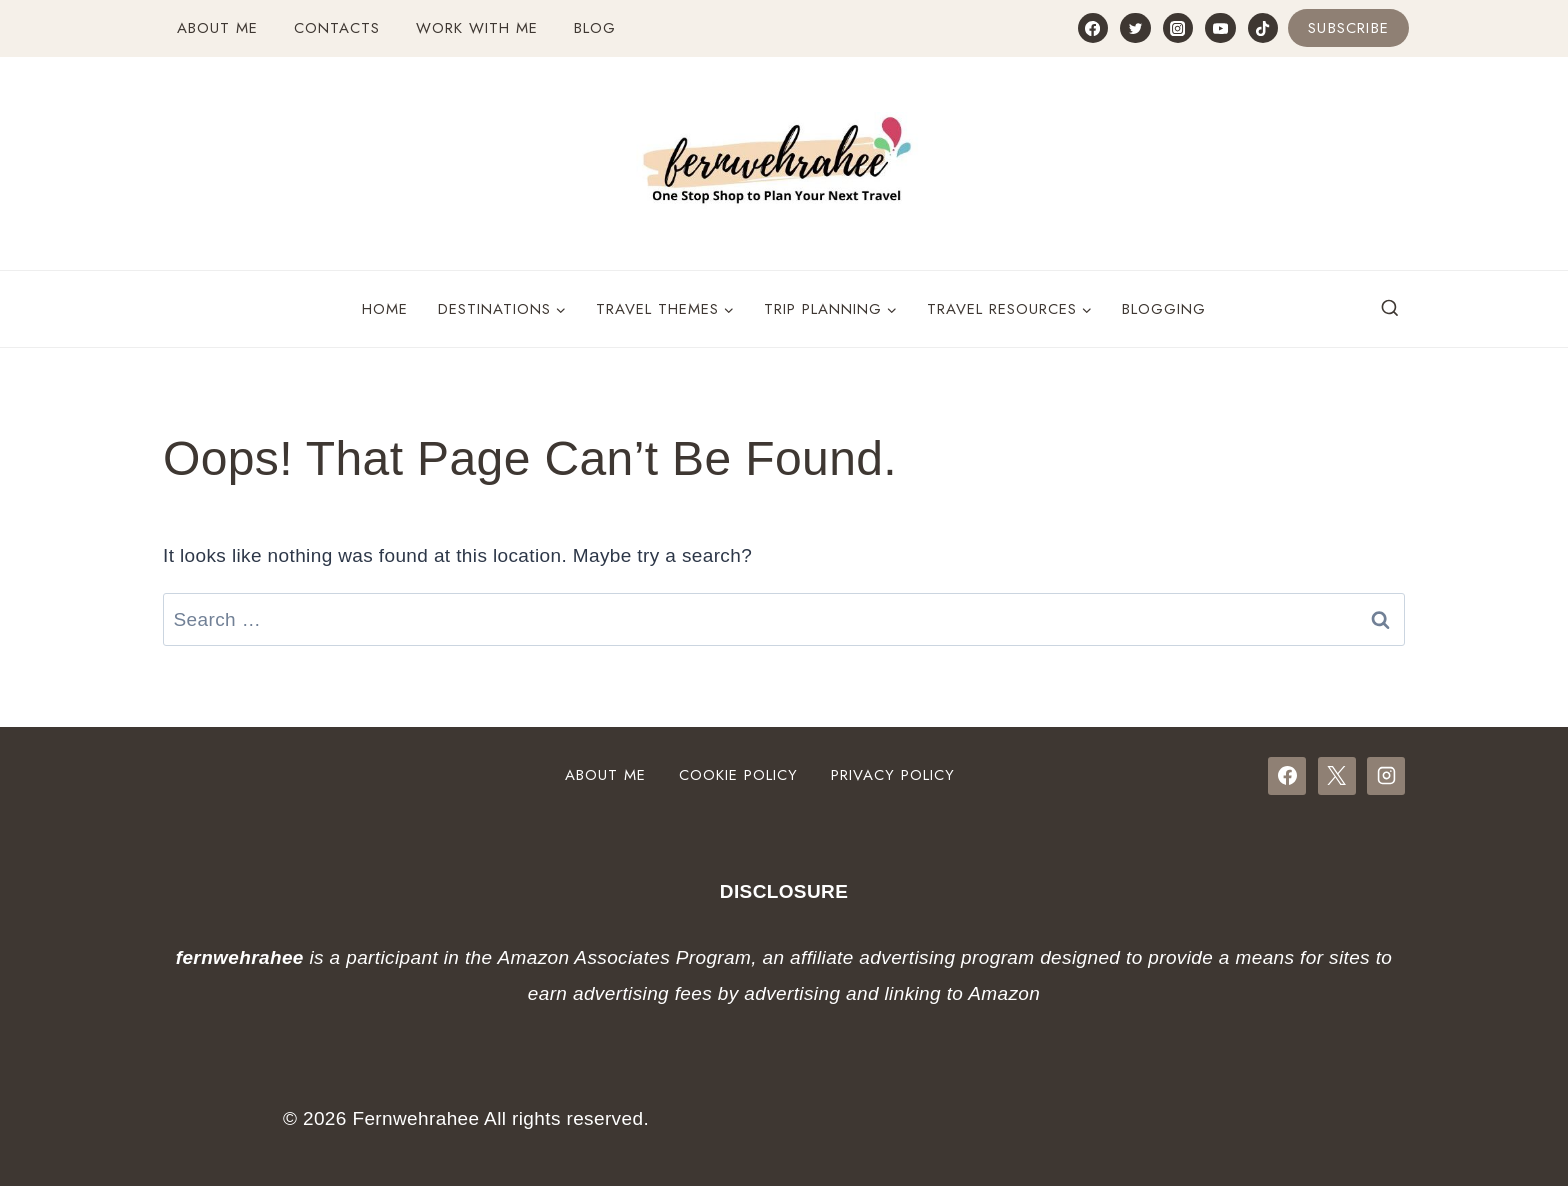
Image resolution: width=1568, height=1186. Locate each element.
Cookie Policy (738, 775)
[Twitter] (1135, 28)
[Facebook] (1093, 28)
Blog (595, 28)
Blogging (1164, 309)
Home (385, 309)
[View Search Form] (1390, 309)
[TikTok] (1263, 28)
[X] (1337, 776)
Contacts (337, 28)
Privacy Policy (893, 775)
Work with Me (477, 28)
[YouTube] (1220, 28)
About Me (217, 28)
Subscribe (1348, 28)
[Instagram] (1178, 28)
